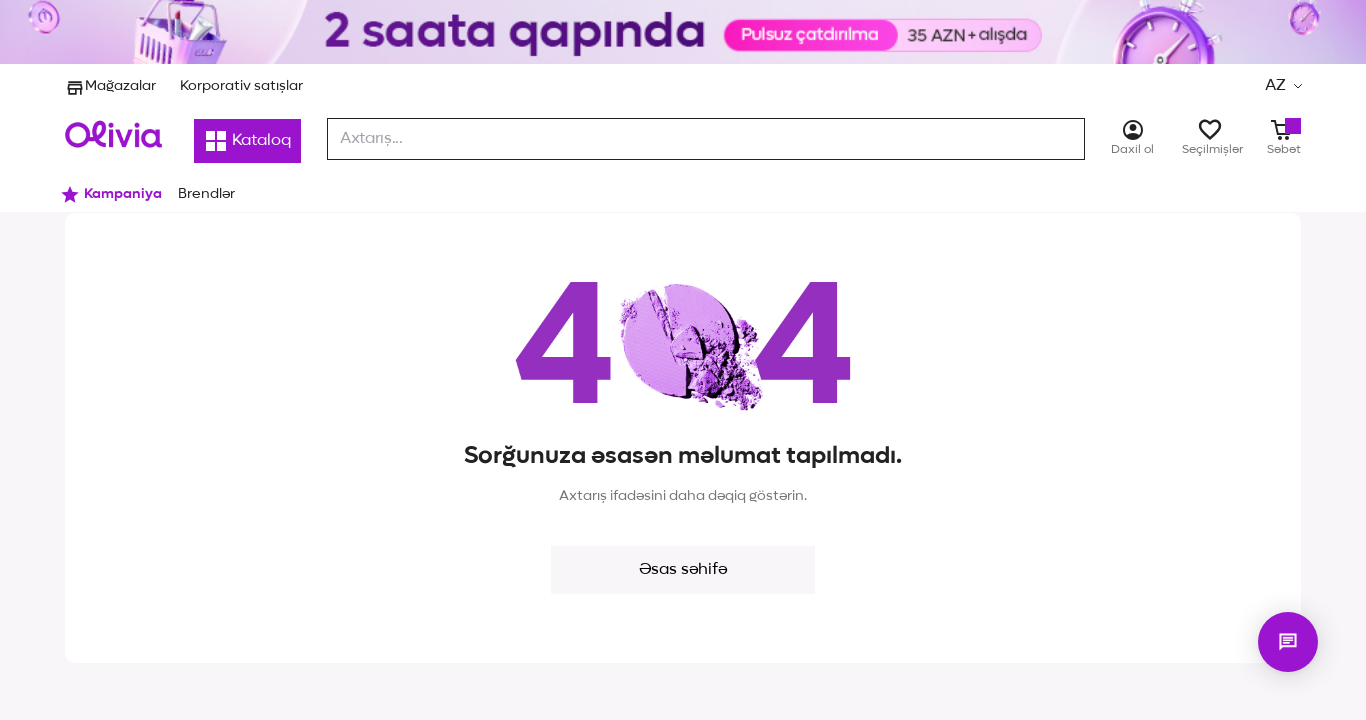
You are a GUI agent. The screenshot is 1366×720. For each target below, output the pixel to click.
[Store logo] (113, 134)
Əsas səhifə (683, 570)
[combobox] (706, 139)
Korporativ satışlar (241, 86)
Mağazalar (110, 86)
